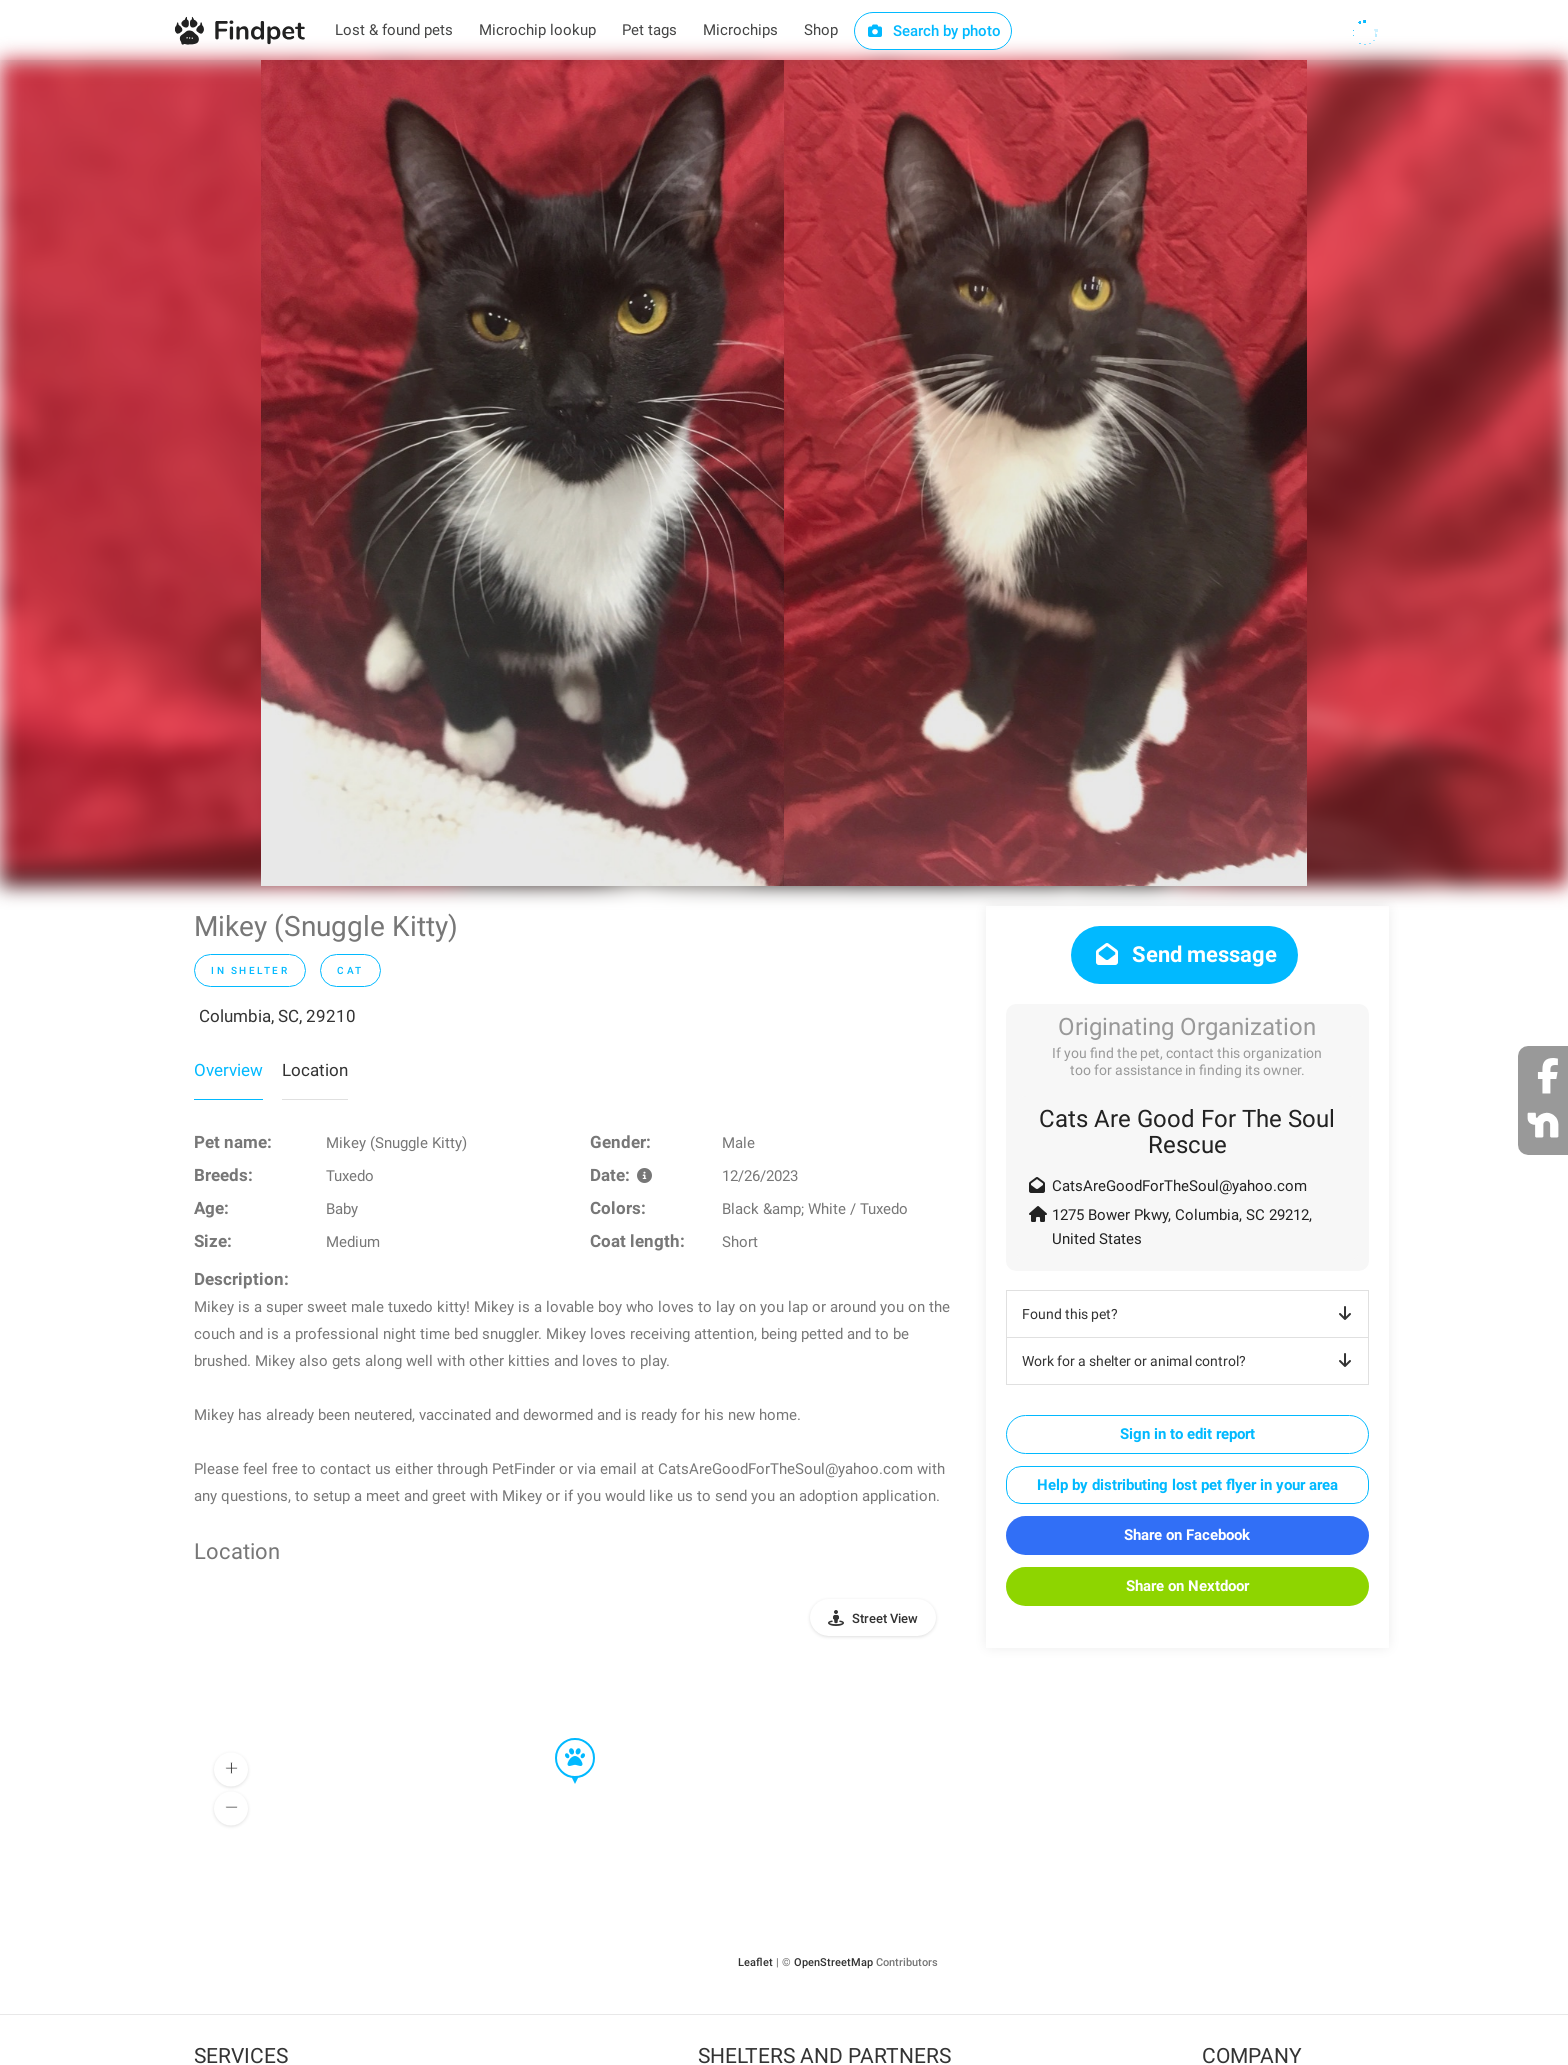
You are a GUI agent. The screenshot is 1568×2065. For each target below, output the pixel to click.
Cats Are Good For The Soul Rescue (1187, 1132)
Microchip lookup (537, 30)
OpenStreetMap (833, 1962)
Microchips (740, 30)
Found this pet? (1190, 1314)
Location (315, 1070)
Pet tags (649, 30)
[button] (561, 1739)
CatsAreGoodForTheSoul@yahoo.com (1179, 1186)
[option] (522, 473)
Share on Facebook (1187, 1535)
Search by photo (933, 31)
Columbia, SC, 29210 (277, 1016)
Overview (228, 1070)
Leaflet (755, 1962)
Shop (821, 30)
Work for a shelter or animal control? (1190, 1361)
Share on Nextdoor (1187, 1586)
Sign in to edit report (1187, 1434)
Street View (885, 1618)
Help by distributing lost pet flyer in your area (1187, 1485)
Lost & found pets (394, 30)
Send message (1184, 954)
